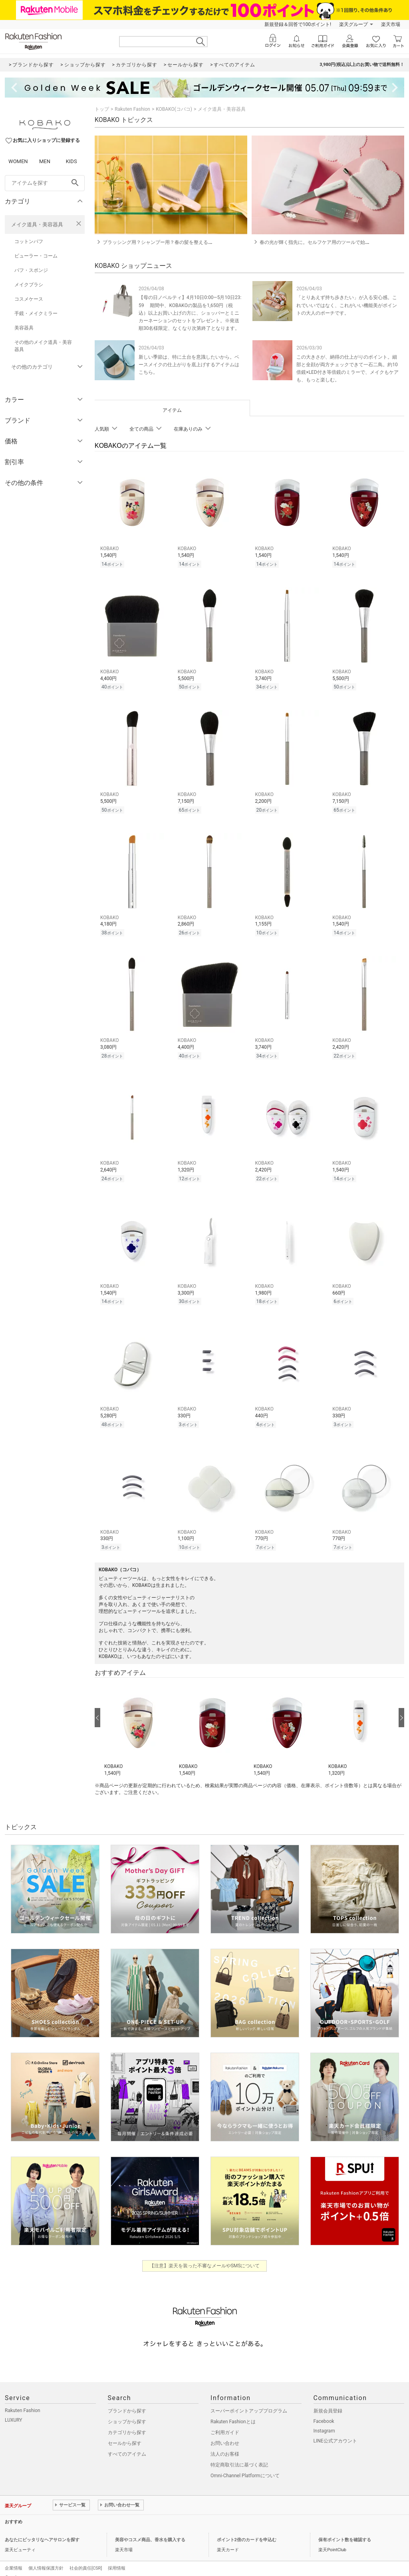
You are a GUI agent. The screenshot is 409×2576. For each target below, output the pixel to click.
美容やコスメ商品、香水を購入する (150, 2529)
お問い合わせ (224, 2432)
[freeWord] (45, 183)
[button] (137, 1719)
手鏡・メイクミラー (36, 313)
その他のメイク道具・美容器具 (43, 345)
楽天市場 (390, 24)
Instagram (324, 2420)
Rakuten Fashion (132, 109)
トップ (102, 109)
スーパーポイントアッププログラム (248, 2400)
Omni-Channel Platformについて (245, 2465)
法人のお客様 (224, 2443)
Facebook (324, 2410)
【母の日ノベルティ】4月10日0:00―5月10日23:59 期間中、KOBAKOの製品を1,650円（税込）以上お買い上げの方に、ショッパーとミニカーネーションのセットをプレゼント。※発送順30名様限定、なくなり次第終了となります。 (190, 313)
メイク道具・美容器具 (37, 224)
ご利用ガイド (224, 2421)
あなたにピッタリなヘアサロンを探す (42, 2529)
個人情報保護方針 (46, 2557)
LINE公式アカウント (335, 2430)
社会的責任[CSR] (85, 2557)
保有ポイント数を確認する (344, 2529)
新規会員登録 (328, 2400)
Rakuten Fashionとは (233, 2411)
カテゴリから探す (127, 2421)
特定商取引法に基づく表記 (239, 2454)
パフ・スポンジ (31, 270)
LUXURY (13, 2409)
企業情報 (13, 2557)
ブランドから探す (127, 2400)
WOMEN (18, 161)
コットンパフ (28, 241)
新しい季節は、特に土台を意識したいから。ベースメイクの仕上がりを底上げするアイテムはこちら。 (189, 364)
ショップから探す (127, 2411)
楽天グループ (353, 24)
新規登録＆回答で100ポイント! (297, 24)
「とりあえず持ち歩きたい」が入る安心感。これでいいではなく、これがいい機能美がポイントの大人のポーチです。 (346, 305)
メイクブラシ (28, 284)
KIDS (71, 161)
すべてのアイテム (127, 2443)
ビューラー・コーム (36, 256)
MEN (44, 161)
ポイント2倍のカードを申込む (246, 2529)
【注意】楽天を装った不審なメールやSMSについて (204, 2255)
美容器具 (24, 328)
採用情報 (116, 2557)
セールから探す (124, 2432)
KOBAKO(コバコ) (174, 109)
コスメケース (28, 299)
